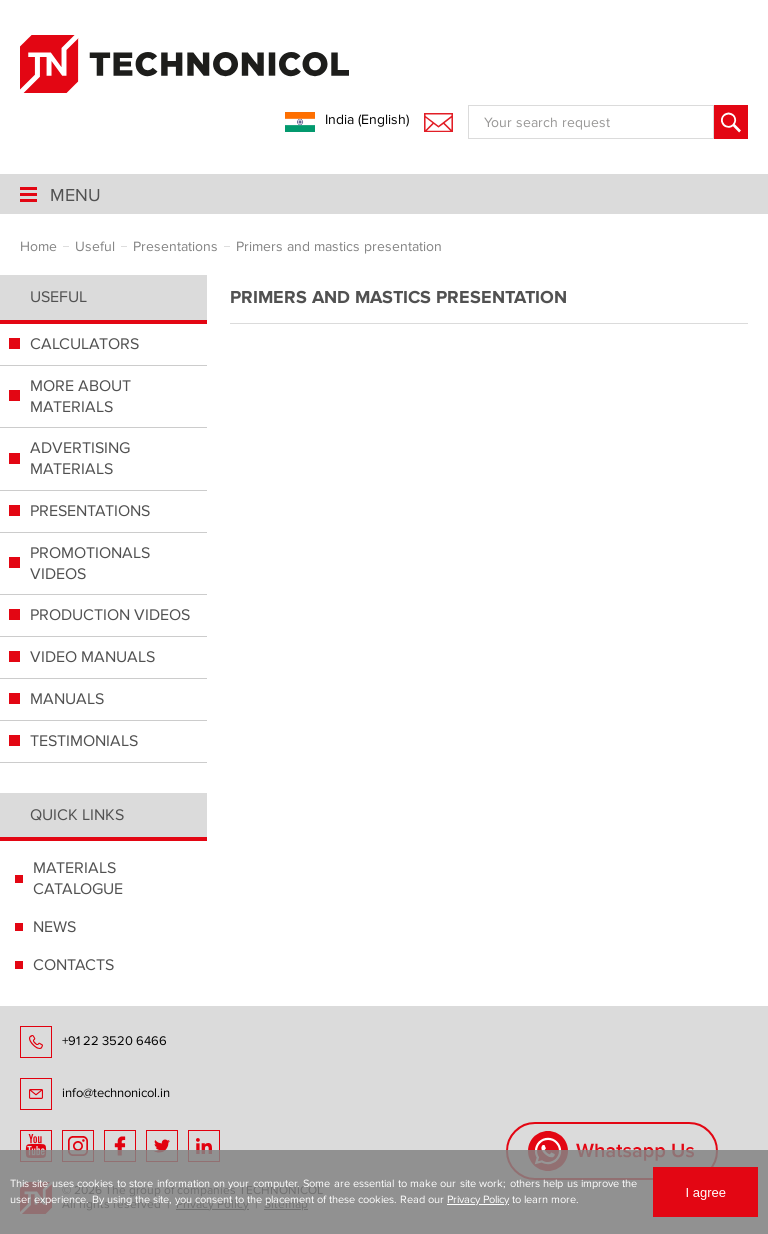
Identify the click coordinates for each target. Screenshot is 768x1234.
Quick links (77, 815)
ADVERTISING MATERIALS (80, 458)
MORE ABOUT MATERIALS (80, 396)
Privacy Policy (478, 1199)
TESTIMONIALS (84, 741)
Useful (58, 297)
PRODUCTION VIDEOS (110, 615)
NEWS (54, 927)
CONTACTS (73, 965)
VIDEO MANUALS (92, 657)
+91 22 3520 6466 (114, 1041)
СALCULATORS (84, 344)
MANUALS (67, 699)
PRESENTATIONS (90, 511)
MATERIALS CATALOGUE (78, 878)
